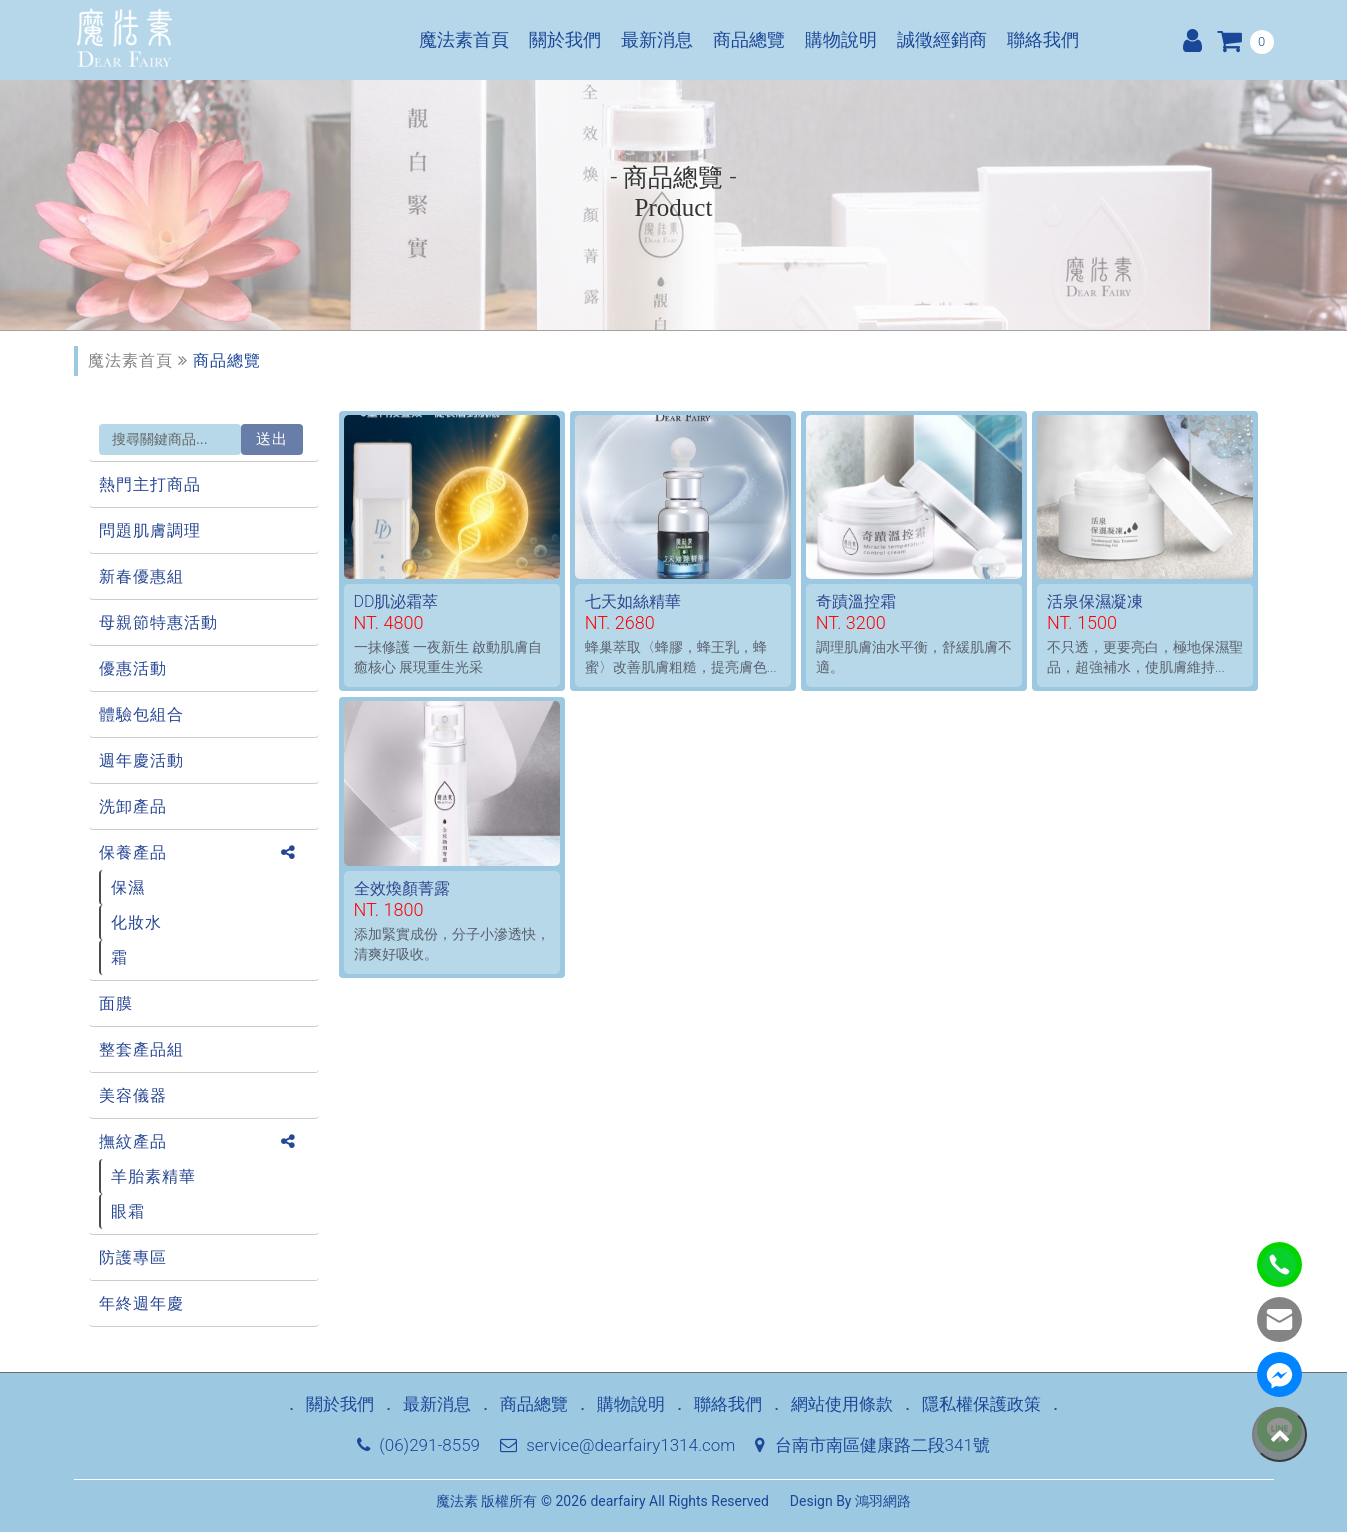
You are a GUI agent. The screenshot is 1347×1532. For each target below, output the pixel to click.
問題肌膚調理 (150, 530)
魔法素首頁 (464, 40)
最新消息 (657, 40)
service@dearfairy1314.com (617, 1445)
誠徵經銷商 (942, 40)
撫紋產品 (133, 1141)
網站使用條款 (842, 1404)
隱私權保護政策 (981, 1404)
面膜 (116, 1003)
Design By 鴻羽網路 (850, 1501)
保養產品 (133, 852)
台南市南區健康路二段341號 (872, 1445)
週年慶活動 (141, 760)
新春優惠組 (141, 576)
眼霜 (128, 1211)
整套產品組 (141, 1049)
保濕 (128, 887)
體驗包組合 (141, 714)
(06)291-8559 (418, 1445)
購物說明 (841, 40)
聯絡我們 (1043, 40)
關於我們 (565, 40)
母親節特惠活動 (158, 622)
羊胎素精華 (153, 1176)
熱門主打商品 (150, 484)
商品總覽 (749, 40)
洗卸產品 (133, 806)
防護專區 (133, 1257)
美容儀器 (133, 1095)
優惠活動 (133, 668)
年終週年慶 (141, 1303)
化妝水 (136, 922)
